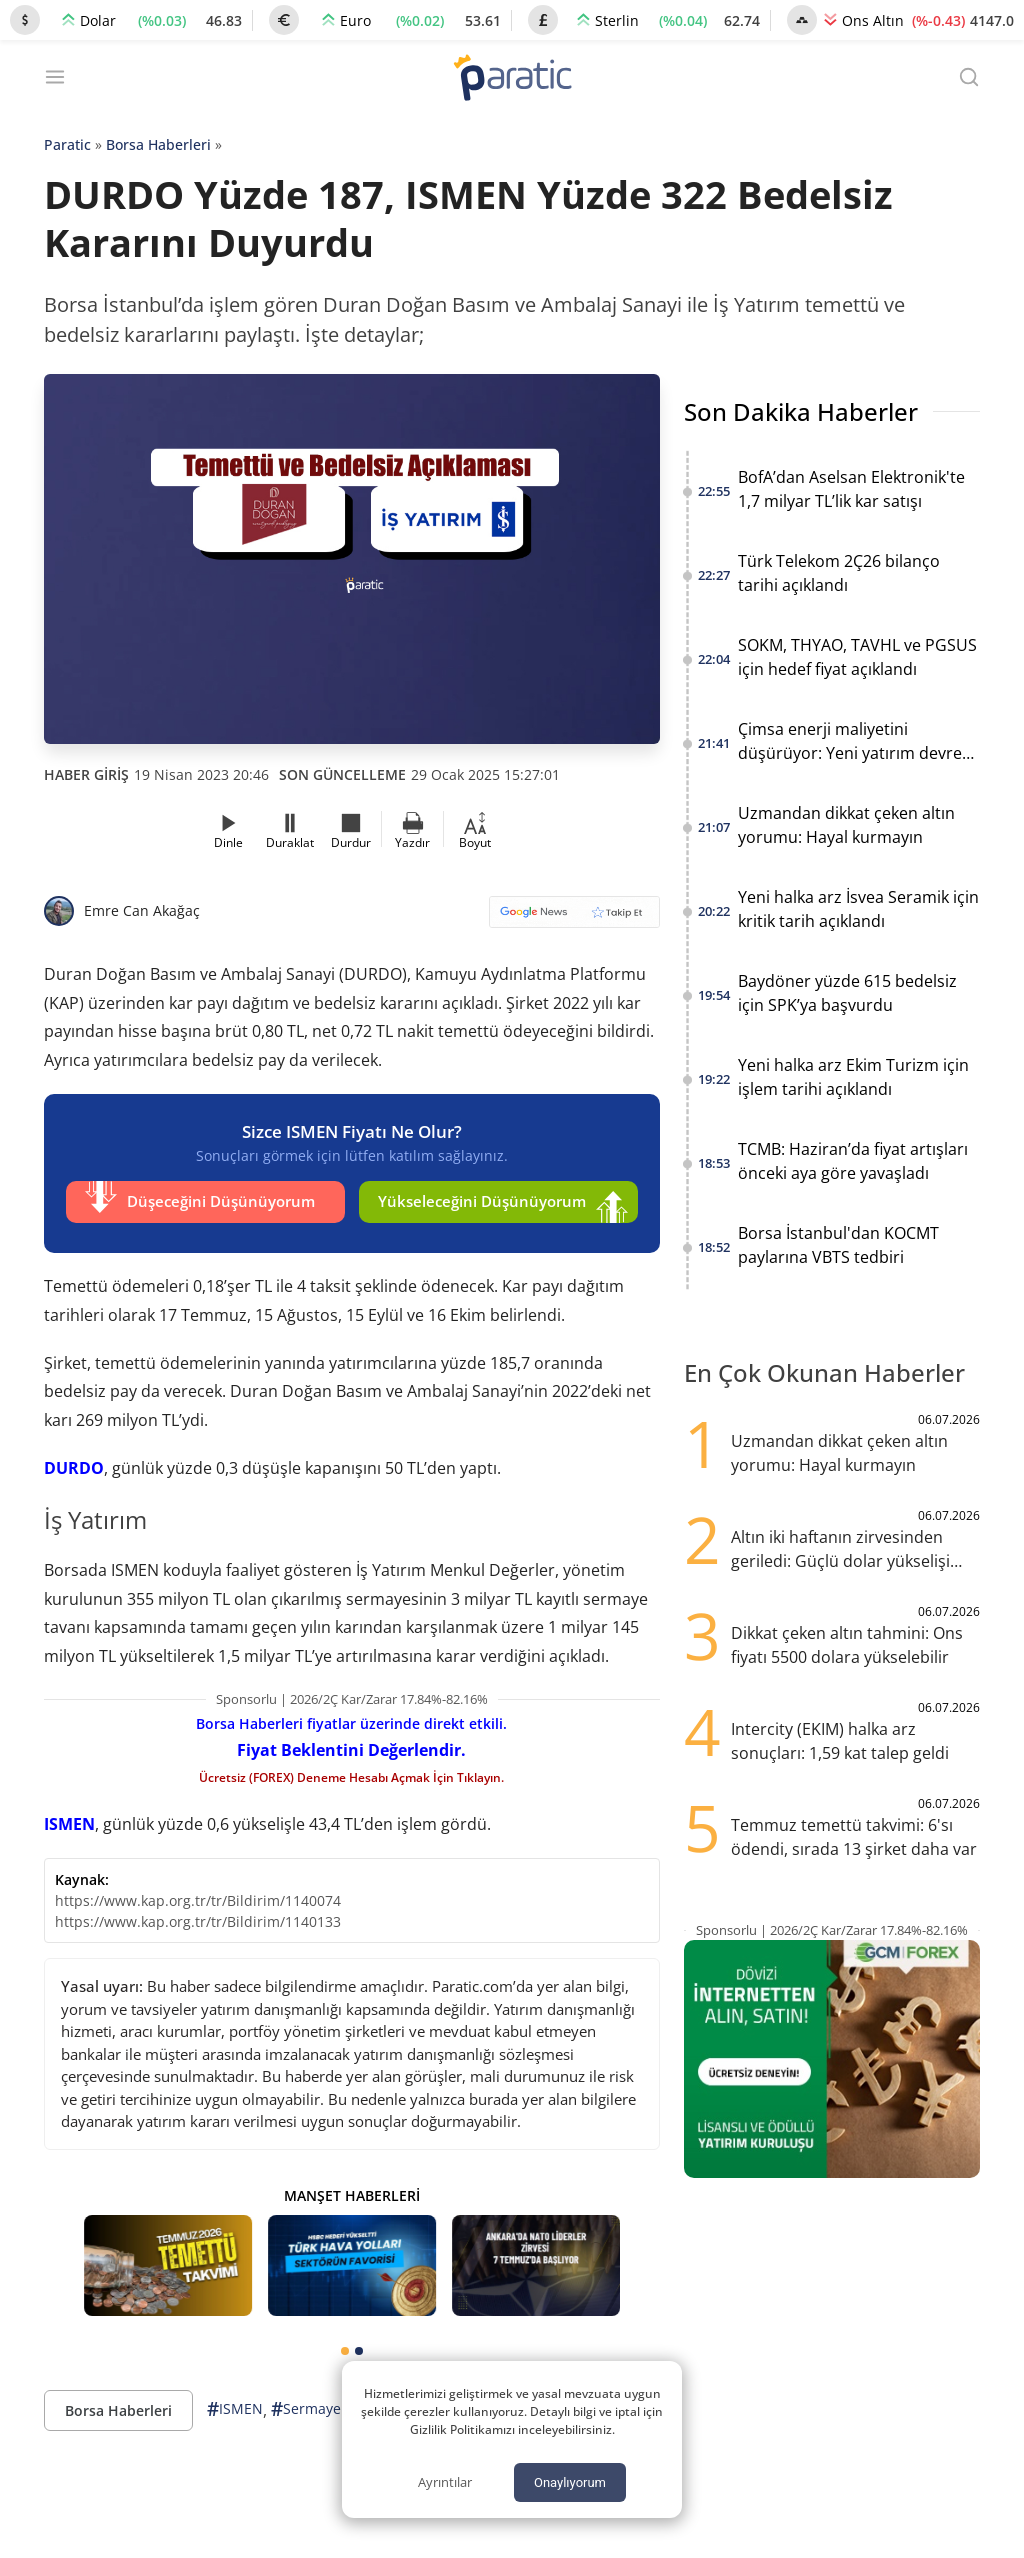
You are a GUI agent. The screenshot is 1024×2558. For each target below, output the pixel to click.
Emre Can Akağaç (142, 910)
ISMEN (69, 1819)
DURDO (74, 1463)
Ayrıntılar (445, 2482)
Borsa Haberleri (158, 144)
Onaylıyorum (570, 2482)
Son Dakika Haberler (801, 411)
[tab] (345, 2346)
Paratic (67, 144)
